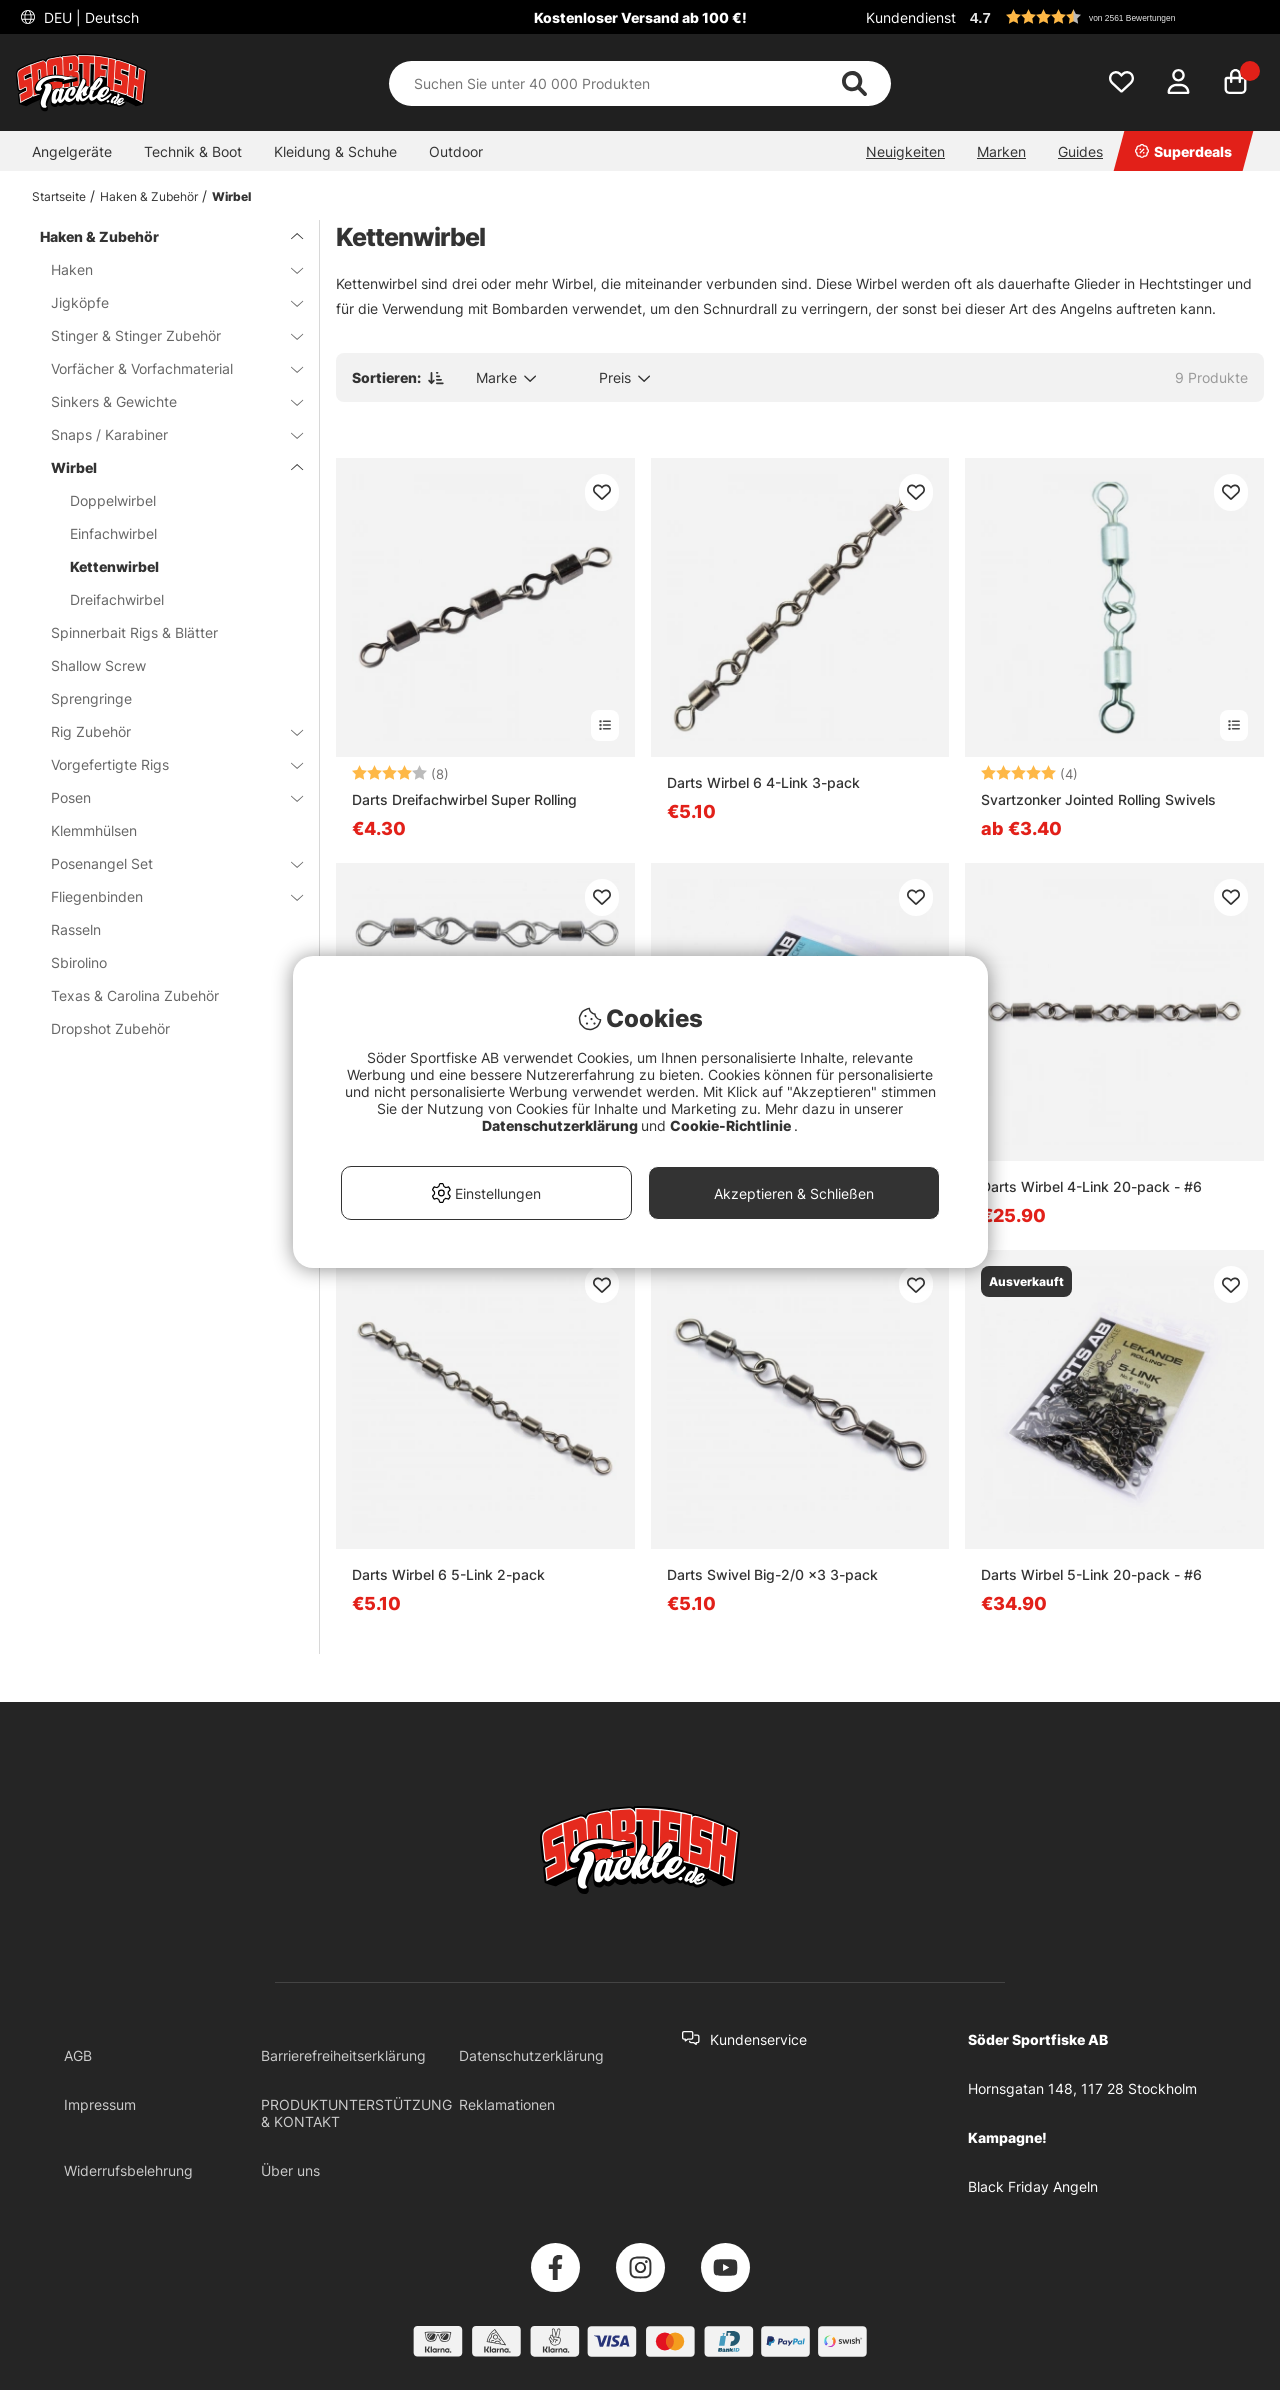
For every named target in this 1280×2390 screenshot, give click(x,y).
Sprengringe (91, 698)
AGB (78, 2055)
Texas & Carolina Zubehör (135, 995)
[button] (1114, 17)
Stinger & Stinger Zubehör (165, 335)
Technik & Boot (193, 151)
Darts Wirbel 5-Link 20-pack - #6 (1091, 1574)
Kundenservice (758, 2039)
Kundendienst (911, 17)
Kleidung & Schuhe (335, 151)
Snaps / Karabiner (165, 434)
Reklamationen (507, 2104)
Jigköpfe (165, 302)
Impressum (100, 2104)
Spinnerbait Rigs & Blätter (134, 632)
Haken (165, 269)
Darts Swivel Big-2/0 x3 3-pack (772, 1574)
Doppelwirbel (113, 500)
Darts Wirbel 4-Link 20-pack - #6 (1091, 1186)
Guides (1080, 151)
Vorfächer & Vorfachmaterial (165, 368)
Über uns (290, 2170)
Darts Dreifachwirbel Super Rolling (464, 799)
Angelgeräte (72, 151)
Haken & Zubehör (149, 196)
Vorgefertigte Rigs (165, 764)
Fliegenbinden (165, 896)
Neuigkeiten (905, 151)
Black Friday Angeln (1033, 2186)
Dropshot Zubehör (110, 1028)
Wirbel (231, 196)
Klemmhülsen (94, 830)
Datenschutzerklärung (531, 2055)
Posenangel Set (165, 863)
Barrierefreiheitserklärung (343, 2055)
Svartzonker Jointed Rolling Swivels (1098, 799)
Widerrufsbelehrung (128, 2170)
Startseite (59, 196)
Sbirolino (79, 962)
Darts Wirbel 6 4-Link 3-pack (763, 782)
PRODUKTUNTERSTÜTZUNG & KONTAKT (356, 2113)
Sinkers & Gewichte (165, 401)
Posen (165, 797)
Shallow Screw (98, 665)
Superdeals (1183, 151)
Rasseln (76, 929)
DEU (89, 17)
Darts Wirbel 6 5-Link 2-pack (448, 1574)
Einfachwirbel (113, 533)
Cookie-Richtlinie (732, 1125)
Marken (1001, 151)
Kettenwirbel (114, 566)
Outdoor (456, 151)
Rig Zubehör (165, 731)
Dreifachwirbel (117, 599)
